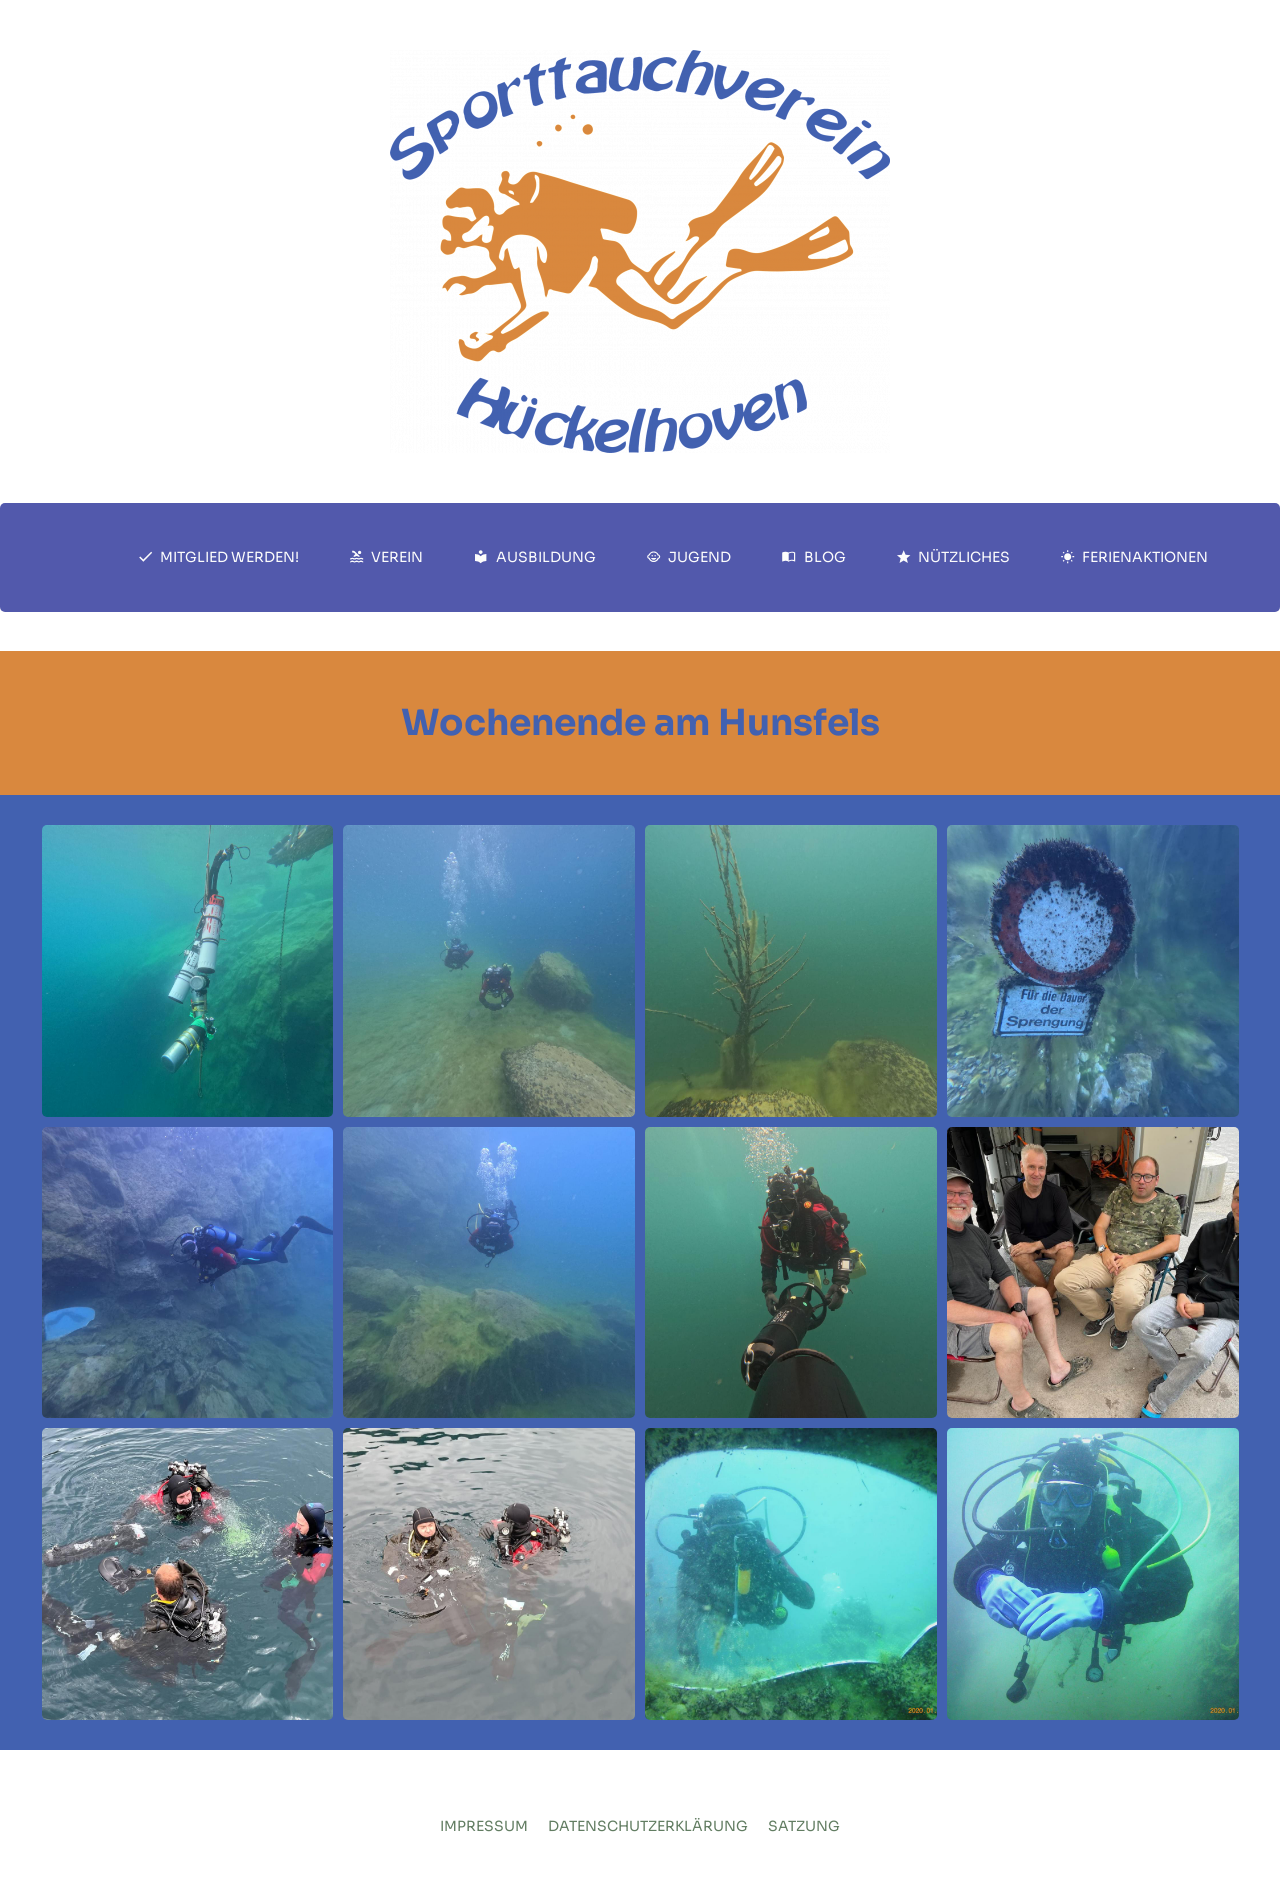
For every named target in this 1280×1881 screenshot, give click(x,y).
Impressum (484, 1826)
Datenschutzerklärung (648, 1826)
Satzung (804, 1826)
